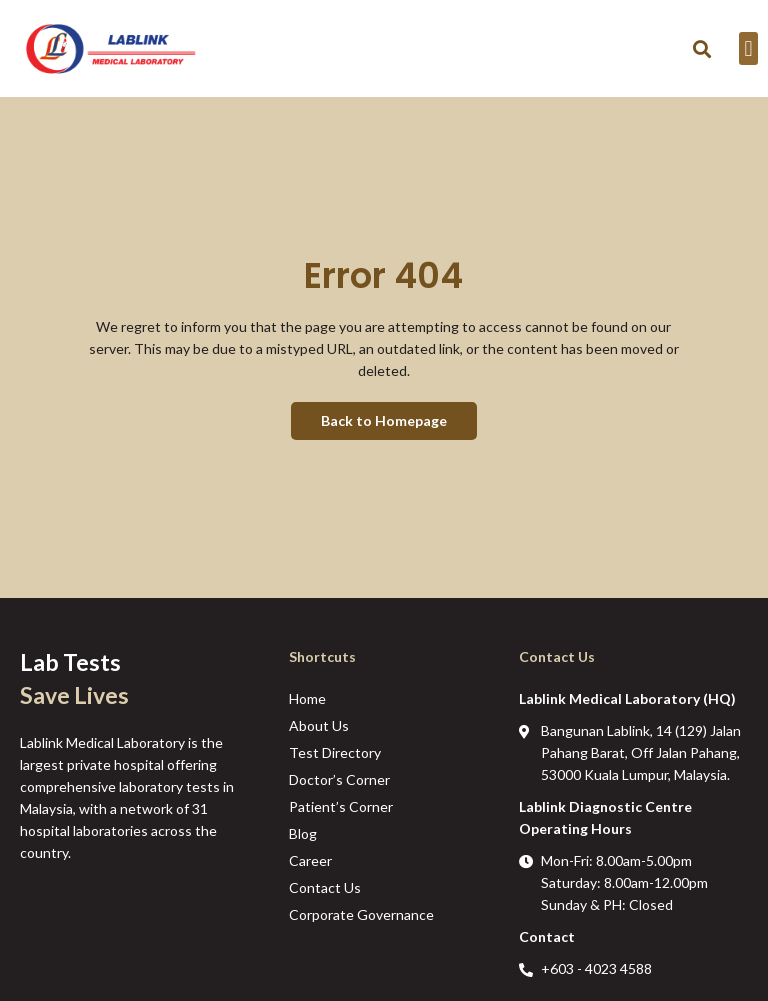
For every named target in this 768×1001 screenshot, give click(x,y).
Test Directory (335, 752)
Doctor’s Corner (339, 779)
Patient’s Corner (341, 806)
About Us (319, 725)
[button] (702, 48)
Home (307, 698)
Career (310, 860)
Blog (303, 833)
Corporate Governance (361, 914)
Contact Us (325, 887)
